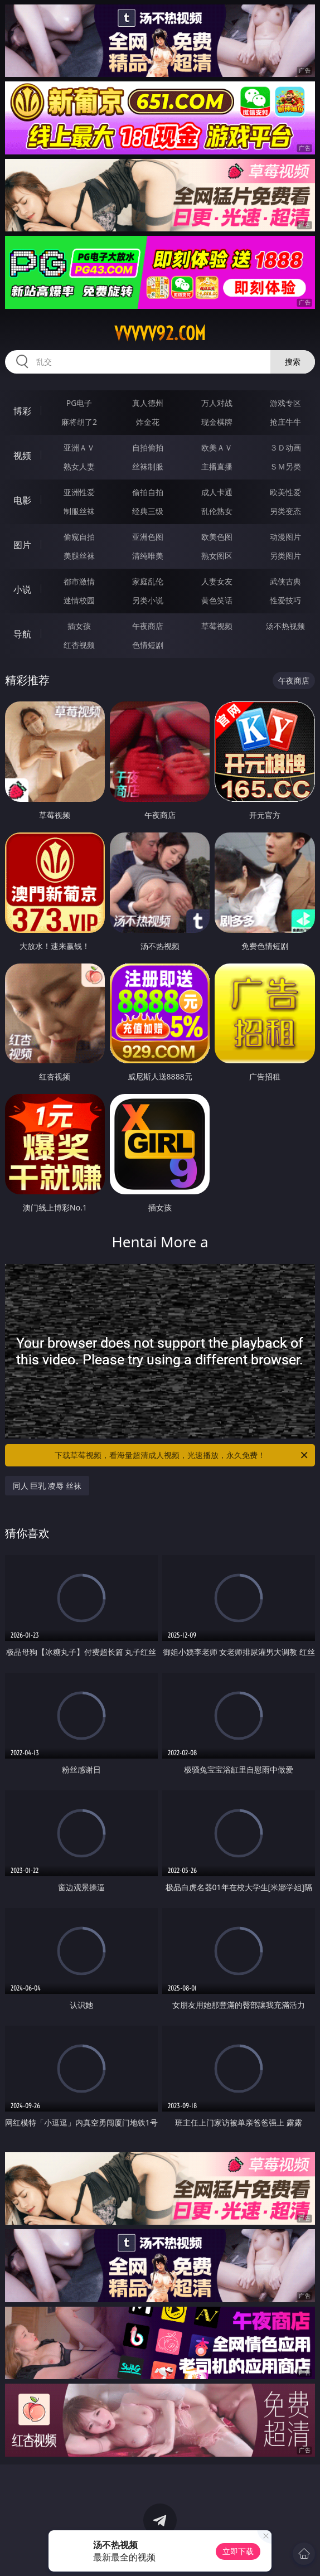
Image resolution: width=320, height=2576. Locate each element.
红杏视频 (79, 645)
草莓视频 (216, 626)
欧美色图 (216, 536)
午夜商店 (147, 626)
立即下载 (238, 2551)
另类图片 (285, 555)
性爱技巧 (285, 600)
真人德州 (147, 403)
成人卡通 (216, 492)
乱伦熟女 (216, 511)
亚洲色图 (147, 536)
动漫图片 (285, 536)
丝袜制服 (147, 466)
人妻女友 (216, 581)
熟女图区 (216, 555)
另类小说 (147, 600)
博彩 (22, 411)
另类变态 (285, 511)
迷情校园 (79, 600)
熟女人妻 (79, 466)
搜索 (292, 361)
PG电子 (79, 403)
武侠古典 (285, 581)
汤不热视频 (285, 626)
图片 (22, 545)
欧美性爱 (285, 492)
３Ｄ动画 (285, 447)
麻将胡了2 (79, 422)
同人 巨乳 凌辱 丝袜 (47, 1485)
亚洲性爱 (79, 492)
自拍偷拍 (147, 447)
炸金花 (147, 422)
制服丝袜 (79, 511)
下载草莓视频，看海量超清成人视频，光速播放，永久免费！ (182, 1455)
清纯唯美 (147, 555)
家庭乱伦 (147, 581)
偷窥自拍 (79, 536)
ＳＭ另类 (285, 466)
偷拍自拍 (147, 492)
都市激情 (79, 581)
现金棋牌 (216, 422)
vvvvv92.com (160, 333)
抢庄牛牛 (285, 422)
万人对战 (216, 403)
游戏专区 (285, 403)
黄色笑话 (216, 600)
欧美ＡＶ (216, 447)
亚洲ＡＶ (79, 447)
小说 (22, 589)
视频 (22, 455)
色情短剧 (147, 645)
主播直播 (216, 466)
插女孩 (79, 626)
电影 (22, 500)
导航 (22, 634)
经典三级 (147, 511)
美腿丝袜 (79, 555)
